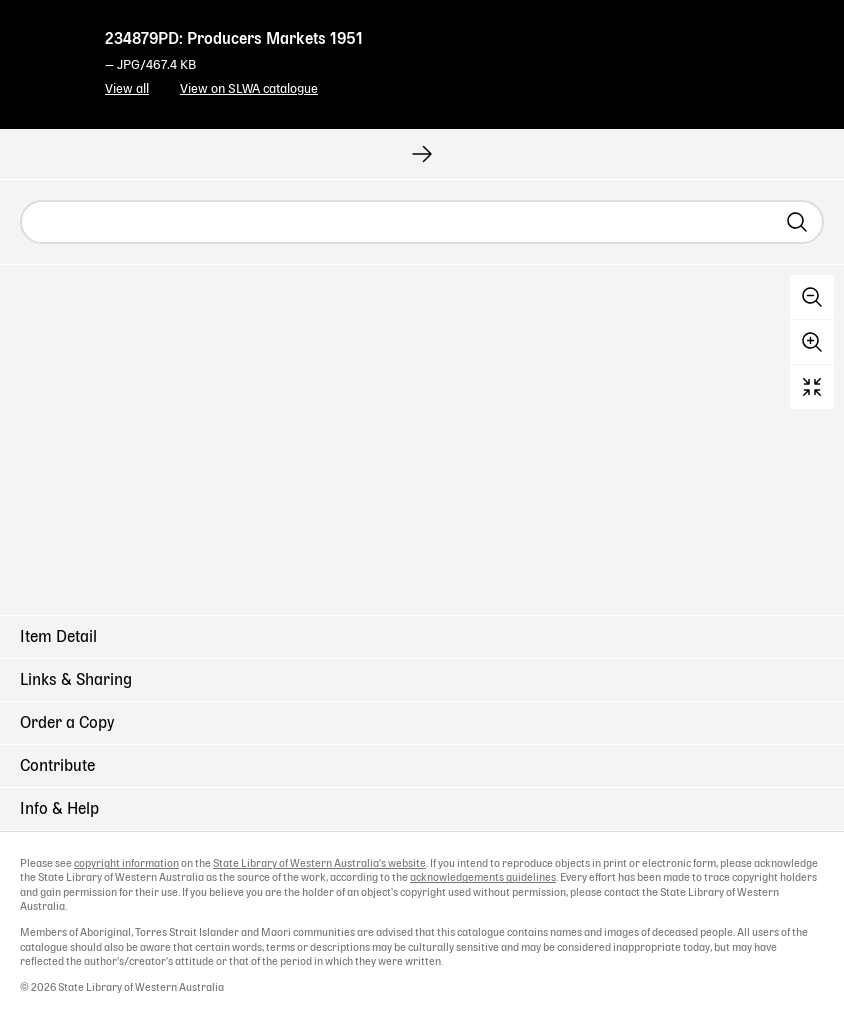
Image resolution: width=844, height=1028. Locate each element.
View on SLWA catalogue (249, 89)
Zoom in (812, 342)
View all (127, 89)
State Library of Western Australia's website (319, 864)
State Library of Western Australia (50, 55)
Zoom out (812, 297)
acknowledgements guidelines (483, 878)
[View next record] (422, 154)
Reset (812, 387)
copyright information (126, 864)
